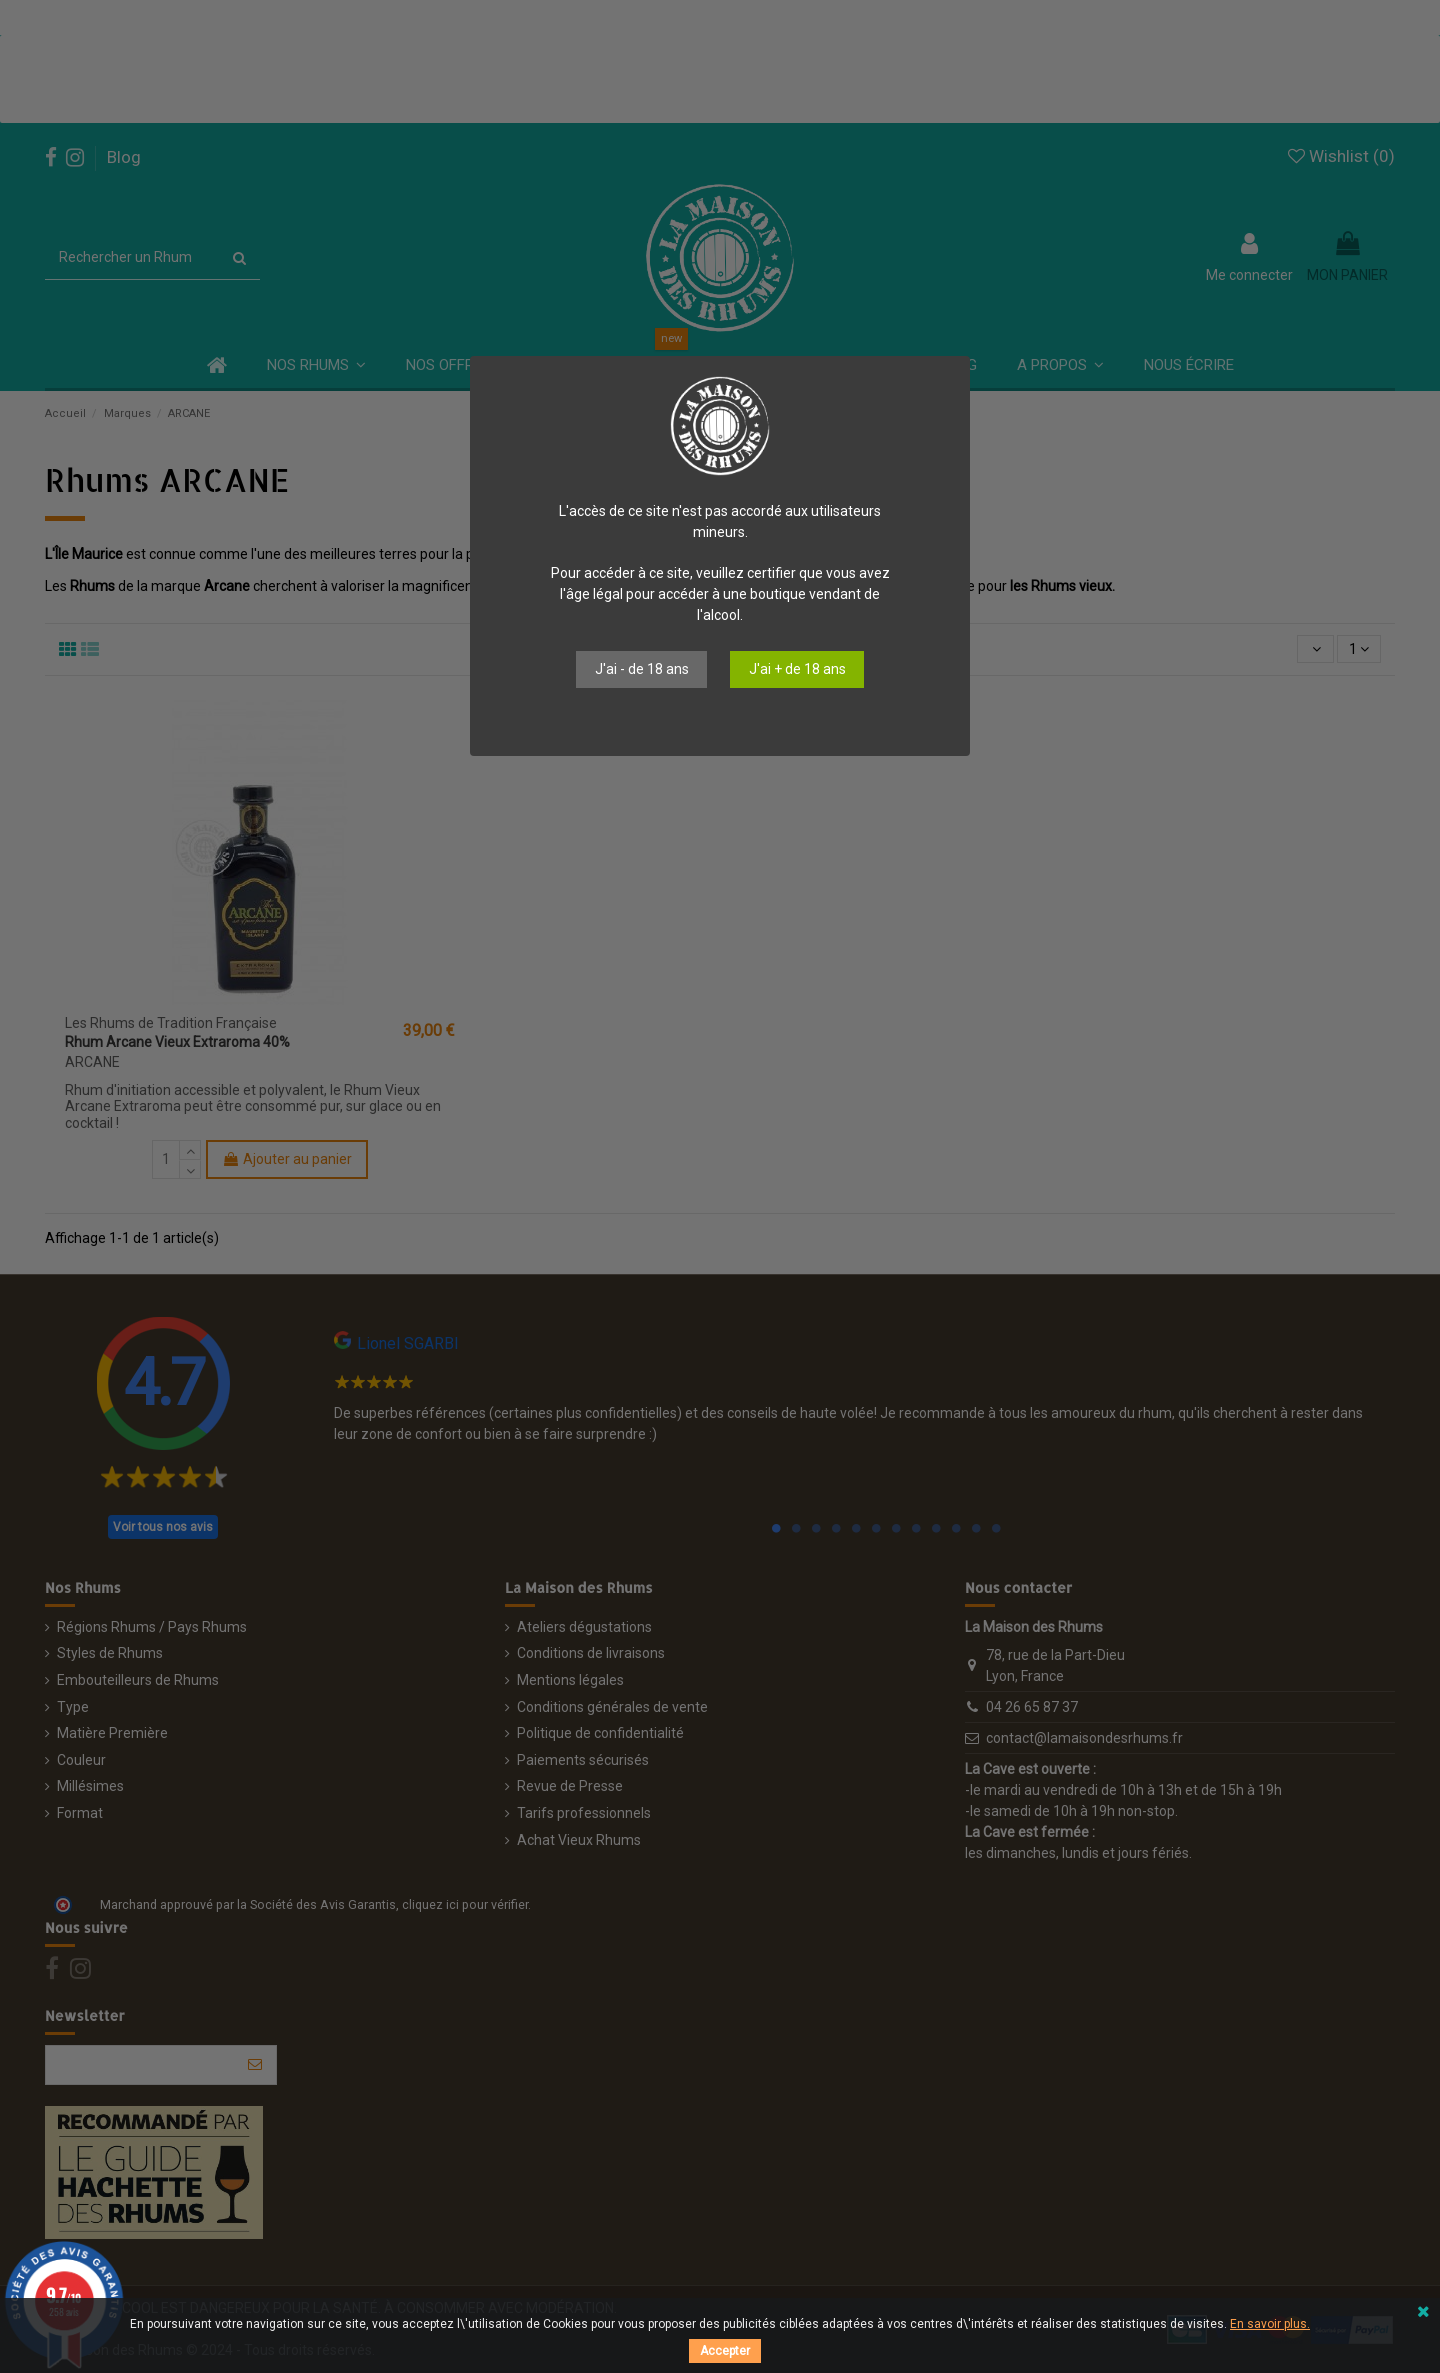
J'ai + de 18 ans (797, 669)
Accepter (725, 2351)
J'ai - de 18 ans (642, 669)
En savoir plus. (1270, 2324)
